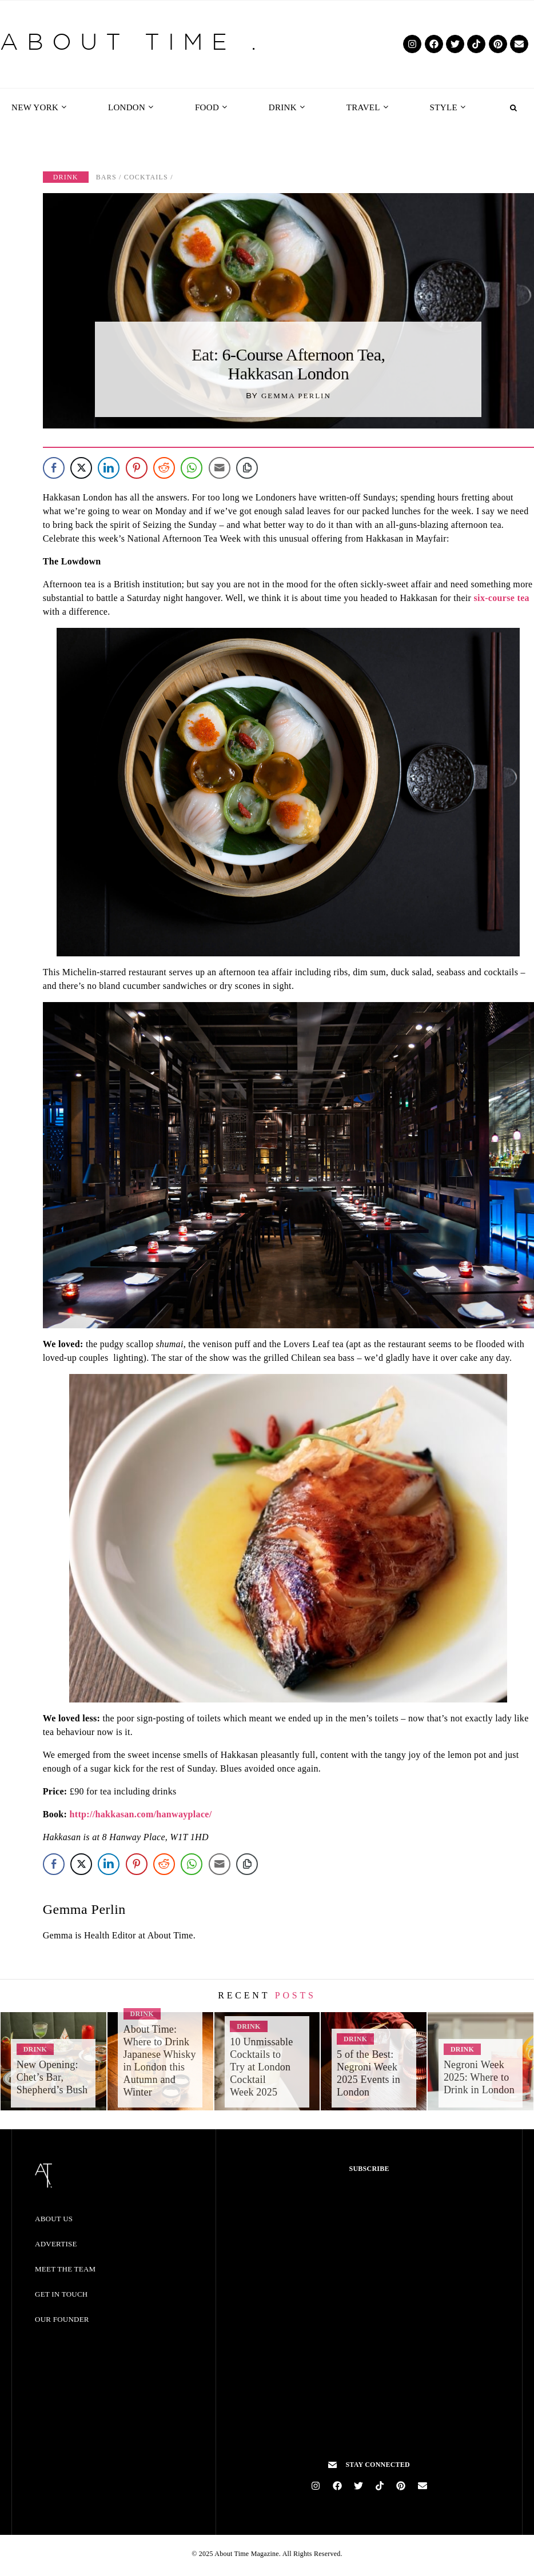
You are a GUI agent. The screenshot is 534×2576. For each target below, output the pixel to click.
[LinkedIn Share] (108, 468)
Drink (65, 177)
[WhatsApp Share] (191, 468)
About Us (54, 2218)
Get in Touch (61, 2294)
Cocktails (146, 177)
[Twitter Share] (81, 468)
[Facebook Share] (54, 468)
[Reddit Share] (164, 468)
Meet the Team (65, 2269)
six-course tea (501, 598)
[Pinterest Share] (137, 468)
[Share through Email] (219, 468)
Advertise (56, 2244)
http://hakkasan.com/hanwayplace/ (141, 1814)
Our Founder (62, 2319)
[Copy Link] (247, 468)
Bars (106, 177)
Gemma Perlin (296, 395)
